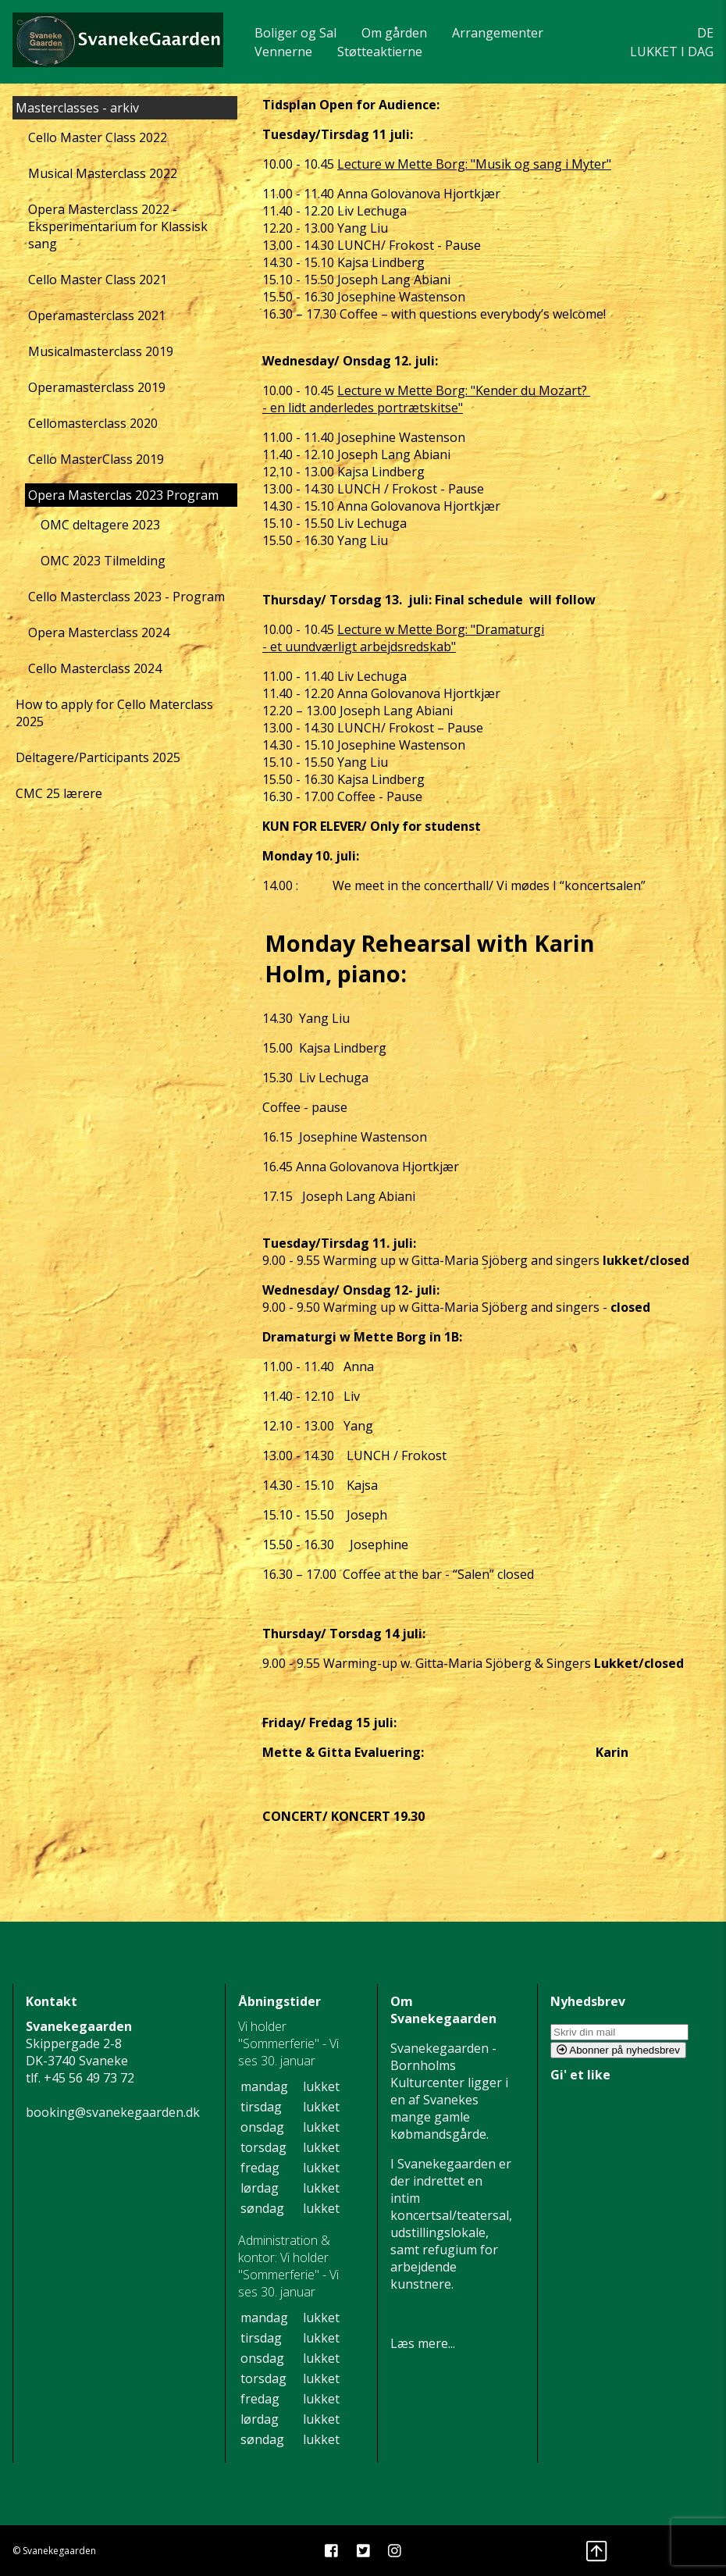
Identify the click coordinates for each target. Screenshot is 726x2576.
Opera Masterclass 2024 (98, 632)
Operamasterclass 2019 (96, 387)
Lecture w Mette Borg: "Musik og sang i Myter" (474, 164)
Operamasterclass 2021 (96, 315)
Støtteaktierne (379, 51)
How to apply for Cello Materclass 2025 (114, 713)
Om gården (394, 32)
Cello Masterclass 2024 (95, 668)
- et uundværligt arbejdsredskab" (359, 646)
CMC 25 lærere (59, 793)
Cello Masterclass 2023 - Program (126, 596)
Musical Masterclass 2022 (102, 173)
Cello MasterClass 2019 (96, 459)
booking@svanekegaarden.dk (113, 2112)
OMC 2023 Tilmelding (103, 560)
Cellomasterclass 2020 (93, 423)
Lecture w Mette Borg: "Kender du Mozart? (463, 390)
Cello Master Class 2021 (97, 279)
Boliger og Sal (295, 32)
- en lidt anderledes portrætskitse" (362, 407)
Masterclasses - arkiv (77, 107)
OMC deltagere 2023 (100, 524)
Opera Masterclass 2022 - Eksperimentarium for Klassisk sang (118, 226)
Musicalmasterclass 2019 (100, 351)
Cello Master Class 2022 (97, 137)
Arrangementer (497, 32)
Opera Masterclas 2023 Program (123, 495)
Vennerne (283, 51)
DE (705, 32)
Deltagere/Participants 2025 (98, 757)
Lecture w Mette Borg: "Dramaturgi (440, 629)
